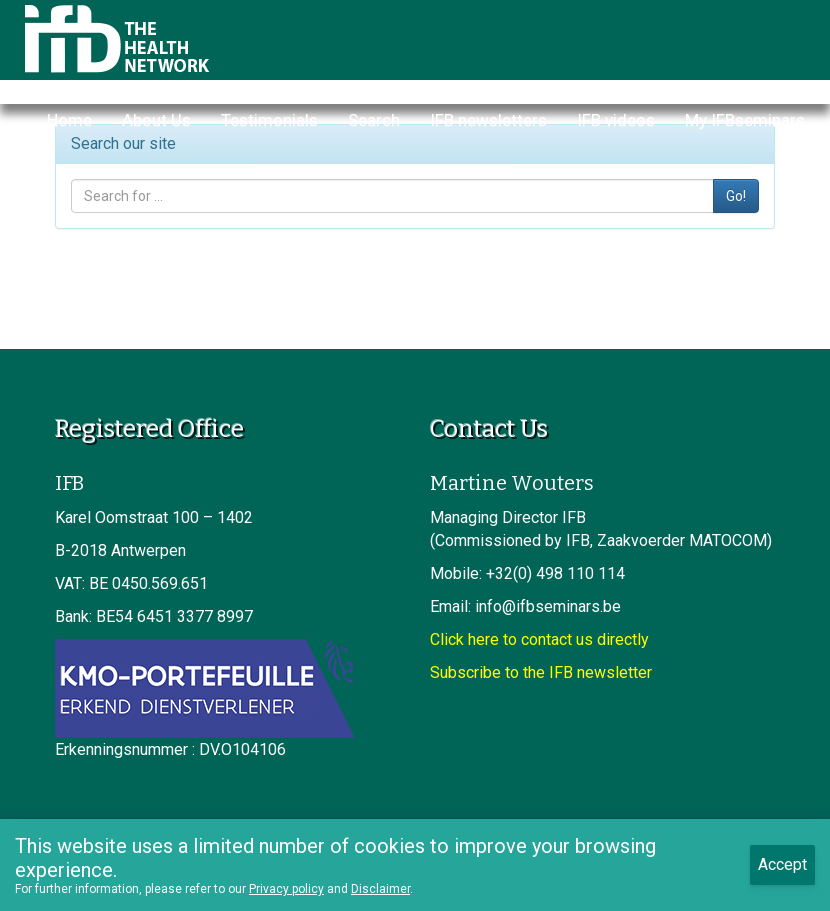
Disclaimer (380, 889)
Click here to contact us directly (539, 639)
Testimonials (269, 120)
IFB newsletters (488, 120)
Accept (782, 864)
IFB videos (616, 120)
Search (374, 120)
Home (69, 120)
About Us (156, 120)
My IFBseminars (745, 120)
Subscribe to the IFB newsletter (541, 672)
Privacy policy (286, 889)
